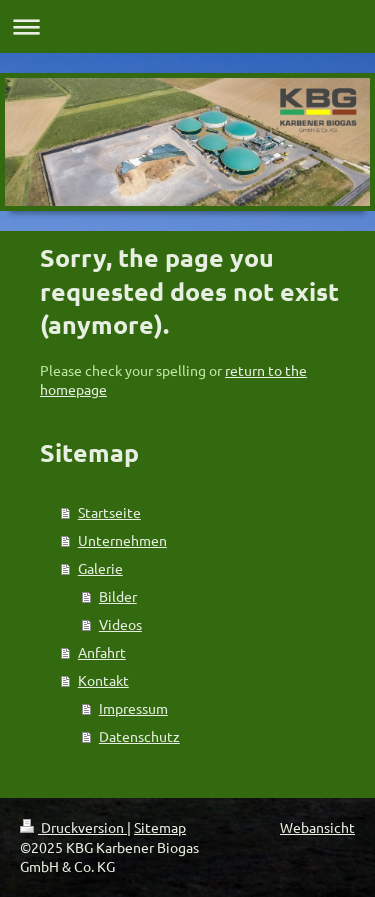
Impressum (133, 708)
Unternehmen (122, 540)
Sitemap (160, 827)
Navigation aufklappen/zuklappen (187, 26)
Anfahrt (102, 652)
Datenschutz (139, 736)
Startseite (109, 512)
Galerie (100, 568)
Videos (120, 624)
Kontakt (103, 680)
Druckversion (73, 827)
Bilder (118, 596)
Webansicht (317, 827)
